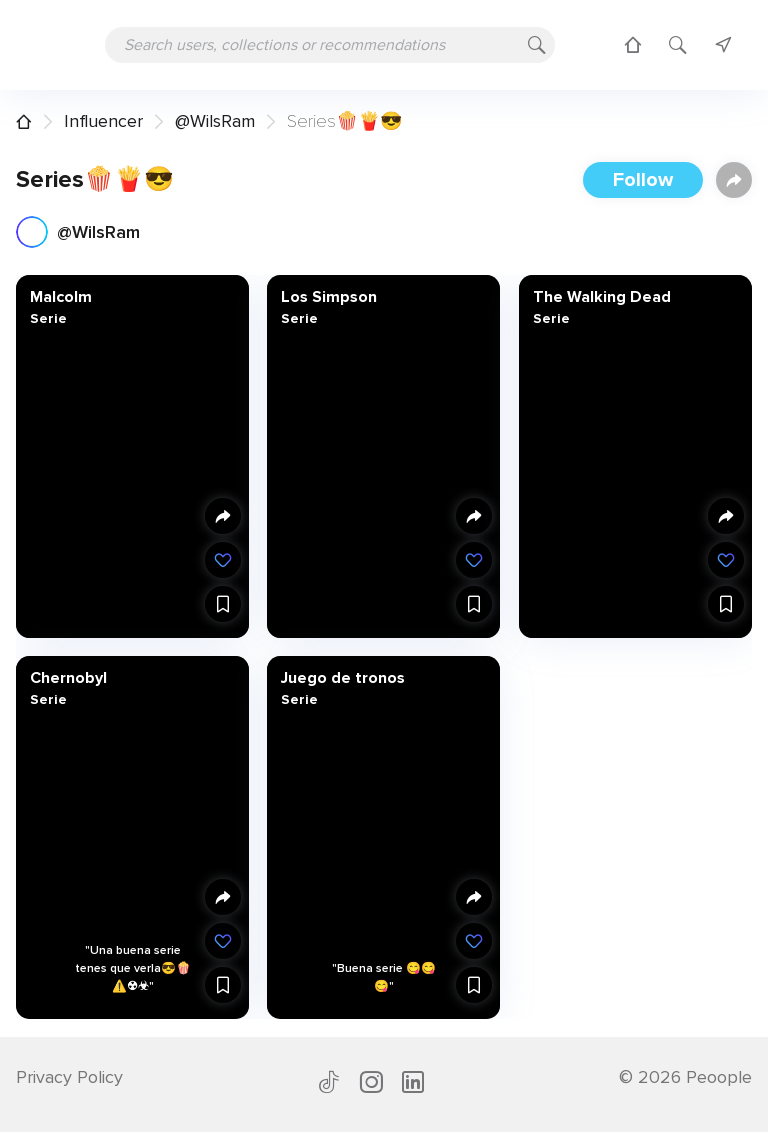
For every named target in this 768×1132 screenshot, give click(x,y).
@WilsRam (215, 121)
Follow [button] (643, 180)
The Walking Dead (601, 297)
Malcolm (61, 297)
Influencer (103, 121)
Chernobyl (68, 677)
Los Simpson (329, 297)
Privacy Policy (69, 1077)
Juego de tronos (343, 677)
